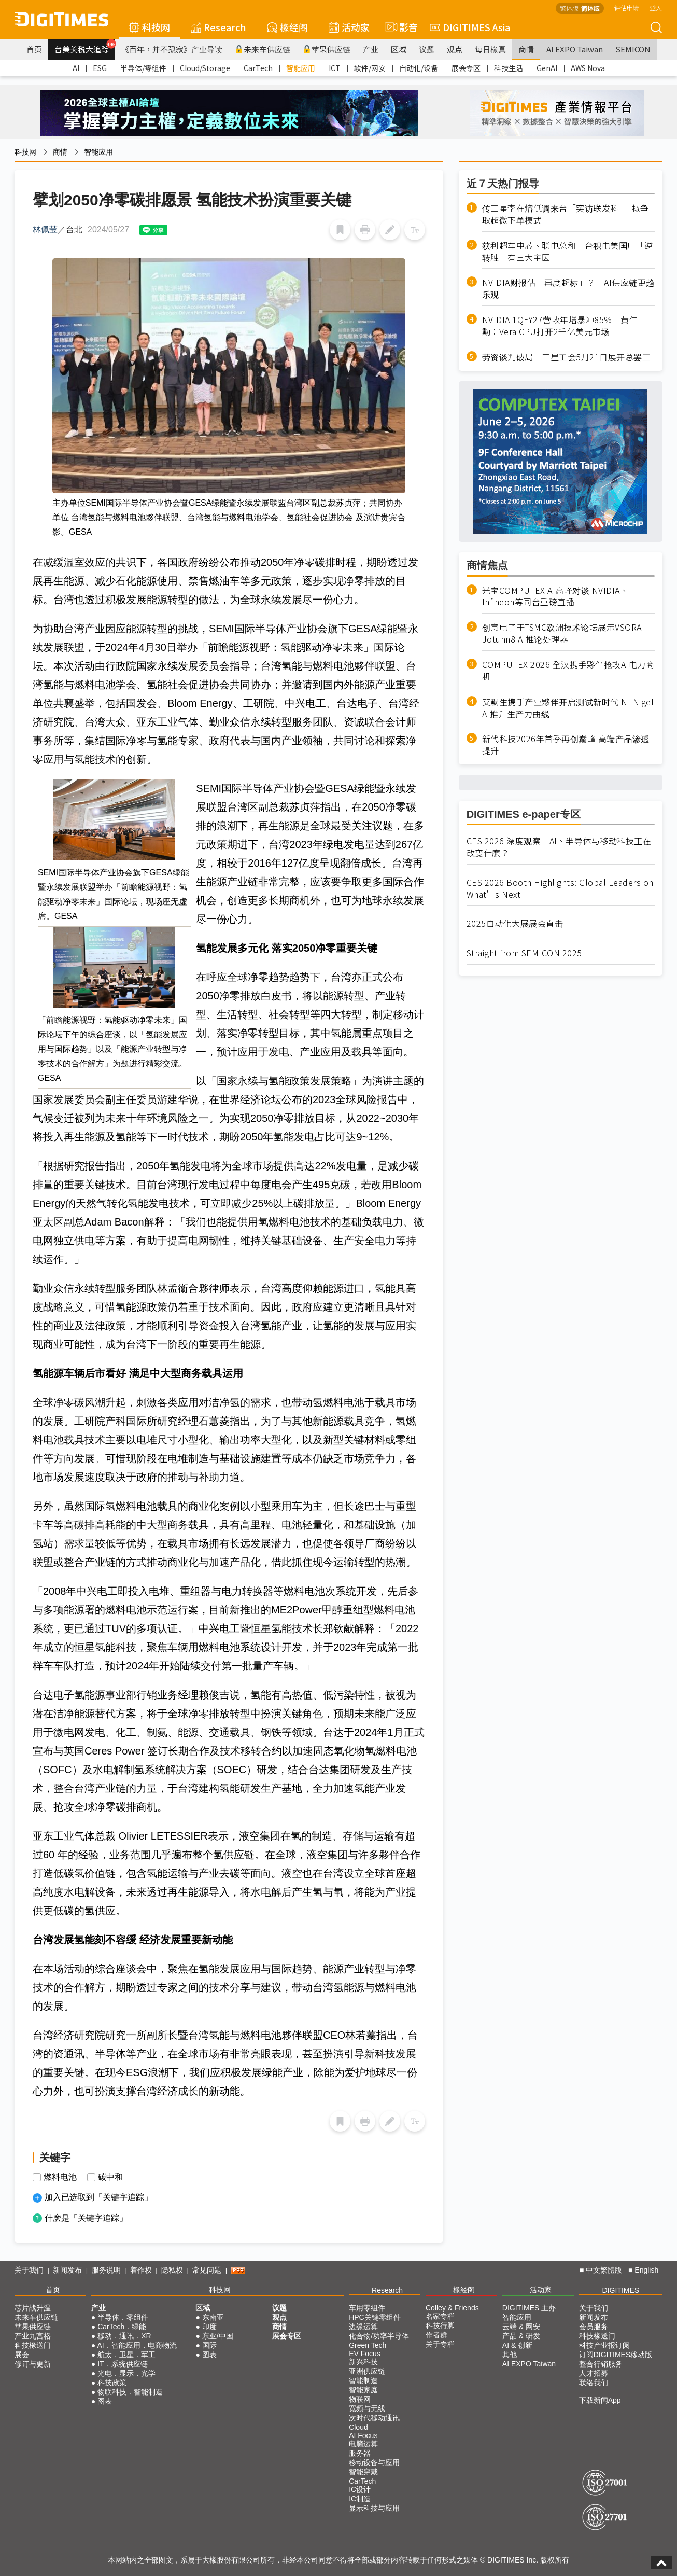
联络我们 (593, 2382)
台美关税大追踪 (84, 46)
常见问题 (206, 2270)
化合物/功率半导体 (379, 2336)
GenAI (547, 68)
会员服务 (593, 2326)
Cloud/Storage (205, 68)
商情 (526, 49)
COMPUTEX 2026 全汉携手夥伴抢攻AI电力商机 (568, 671)
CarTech (258, 68)
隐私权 (172, 2270)
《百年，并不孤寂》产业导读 (171, 49)
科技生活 (508, 68)
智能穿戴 (363, 2472)
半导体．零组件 (122, 2317)
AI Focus (363, 2435)
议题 (426, 49)
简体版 (590, 8)
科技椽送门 (33, 2345)
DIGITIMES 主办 (529, 2308)
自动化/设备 (418, 68)
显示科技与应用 (374, 2508)
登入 (656, 7)
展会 (22, 2354)
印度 (209, 2326)
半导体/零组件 (143, 68)
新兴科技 (363, 2362)
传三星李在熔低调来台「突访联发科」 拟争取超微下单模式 (565, 214)
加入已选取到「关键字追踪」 (98, 2197)
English (646, 2270)
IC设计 (360, 2489)
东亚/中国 (217, 2336)
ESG (100, 68)
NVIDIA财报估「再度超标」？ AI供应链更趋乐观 (568, 288)
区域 (398, 49)
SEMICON (633, 49)
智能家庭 (363, 2390)
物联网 (360, 2399)
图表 (104, 2401)
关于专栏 (440, 2344)
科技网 (149, 27)
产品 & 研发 (521, 2336)
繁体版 (569, 8)
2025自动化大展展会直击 (515, 923)
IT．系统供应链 (122, 2364)
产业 (370, 49)
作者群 (436, 2335)
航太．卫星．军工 (126, 2354)
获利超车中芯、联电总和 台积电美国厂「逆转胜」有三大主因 (567, 251)
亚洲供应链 (367, 2371)
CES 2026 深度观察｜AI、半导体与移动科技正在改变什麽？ (559, 847)
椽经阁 (287, 27)
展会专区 (466, 68)
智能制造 (363, 2380)
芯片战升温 (33, 2308)
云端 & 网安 (521, 2326)
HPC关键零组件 (375, 2317)
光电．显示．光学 (126, 2373)
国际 (209, 2345)
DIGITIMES (621, 2290)
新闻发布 (67, 2270)
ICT (335, 68)
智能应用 (300, 68)
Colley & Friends (452, 2308)
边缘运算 (363, 2326)
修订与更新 (33, 2364)
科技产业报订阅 (604, 2345)
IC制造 (360, 2499)
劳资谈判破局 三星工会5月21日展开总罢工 (566, 357)
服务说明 (106, 2270)
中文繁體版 (604, 2270)
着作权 (141, 2270)
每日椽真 (490, 49)
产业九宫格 (33, 2336)
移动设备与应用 (374, 2462)
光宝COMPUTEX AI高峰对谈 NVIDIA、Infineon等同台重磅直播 (555, 596)
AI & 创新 (517, 2345)
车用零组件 (367, 2308)
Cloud (358, 2427)
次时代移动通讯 (374, 2418)
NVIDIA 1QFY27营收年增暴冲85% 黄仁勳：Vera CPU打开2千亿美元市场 (560, 326)
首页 (34, 49)
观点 (454, 49)
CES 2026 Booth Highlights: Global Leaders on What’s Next (560, 888)
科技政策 (111, 2382)
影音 (399, 27)
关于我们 (29, 2270)
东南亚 (213, 2317)
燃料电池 (60, 2177)
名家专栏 (440, 2316)
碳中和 (110, 2177)
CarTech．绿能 (121, 2326)
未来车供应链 (262, 49)
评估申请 (626, 7)
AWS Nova (588, 68)
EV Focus (364, 2353)
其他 (509, 2354)
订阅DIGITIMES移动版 (616, 2354)
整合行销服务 (601, 2364)
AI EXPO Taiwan (574, 49)
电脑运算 (363, 2444)
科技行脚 (440, 2325)
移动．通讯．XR (124, 2336)
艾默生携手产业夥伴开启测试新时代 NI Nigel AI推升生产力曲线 (568, 708)
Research (218, 27)
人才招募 (593, 2373)
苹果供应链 (326, 49)
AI (76, 68)
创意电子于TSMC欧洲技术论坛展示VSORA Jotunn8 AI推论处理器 (562, 633)
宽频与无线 (367, 2408)
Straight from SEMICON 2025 (524, 953)
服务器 (360, 2453)
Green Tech (367, 2345)
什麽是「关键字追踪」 (86, 2217)
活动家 (349, 27)
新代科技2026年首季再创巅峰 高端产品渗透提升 (566, 745)
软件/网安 (370, 68)
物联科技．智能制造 (130, 2392)
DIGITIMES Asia (470, 27)
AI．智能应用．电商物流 (136, 2345)
